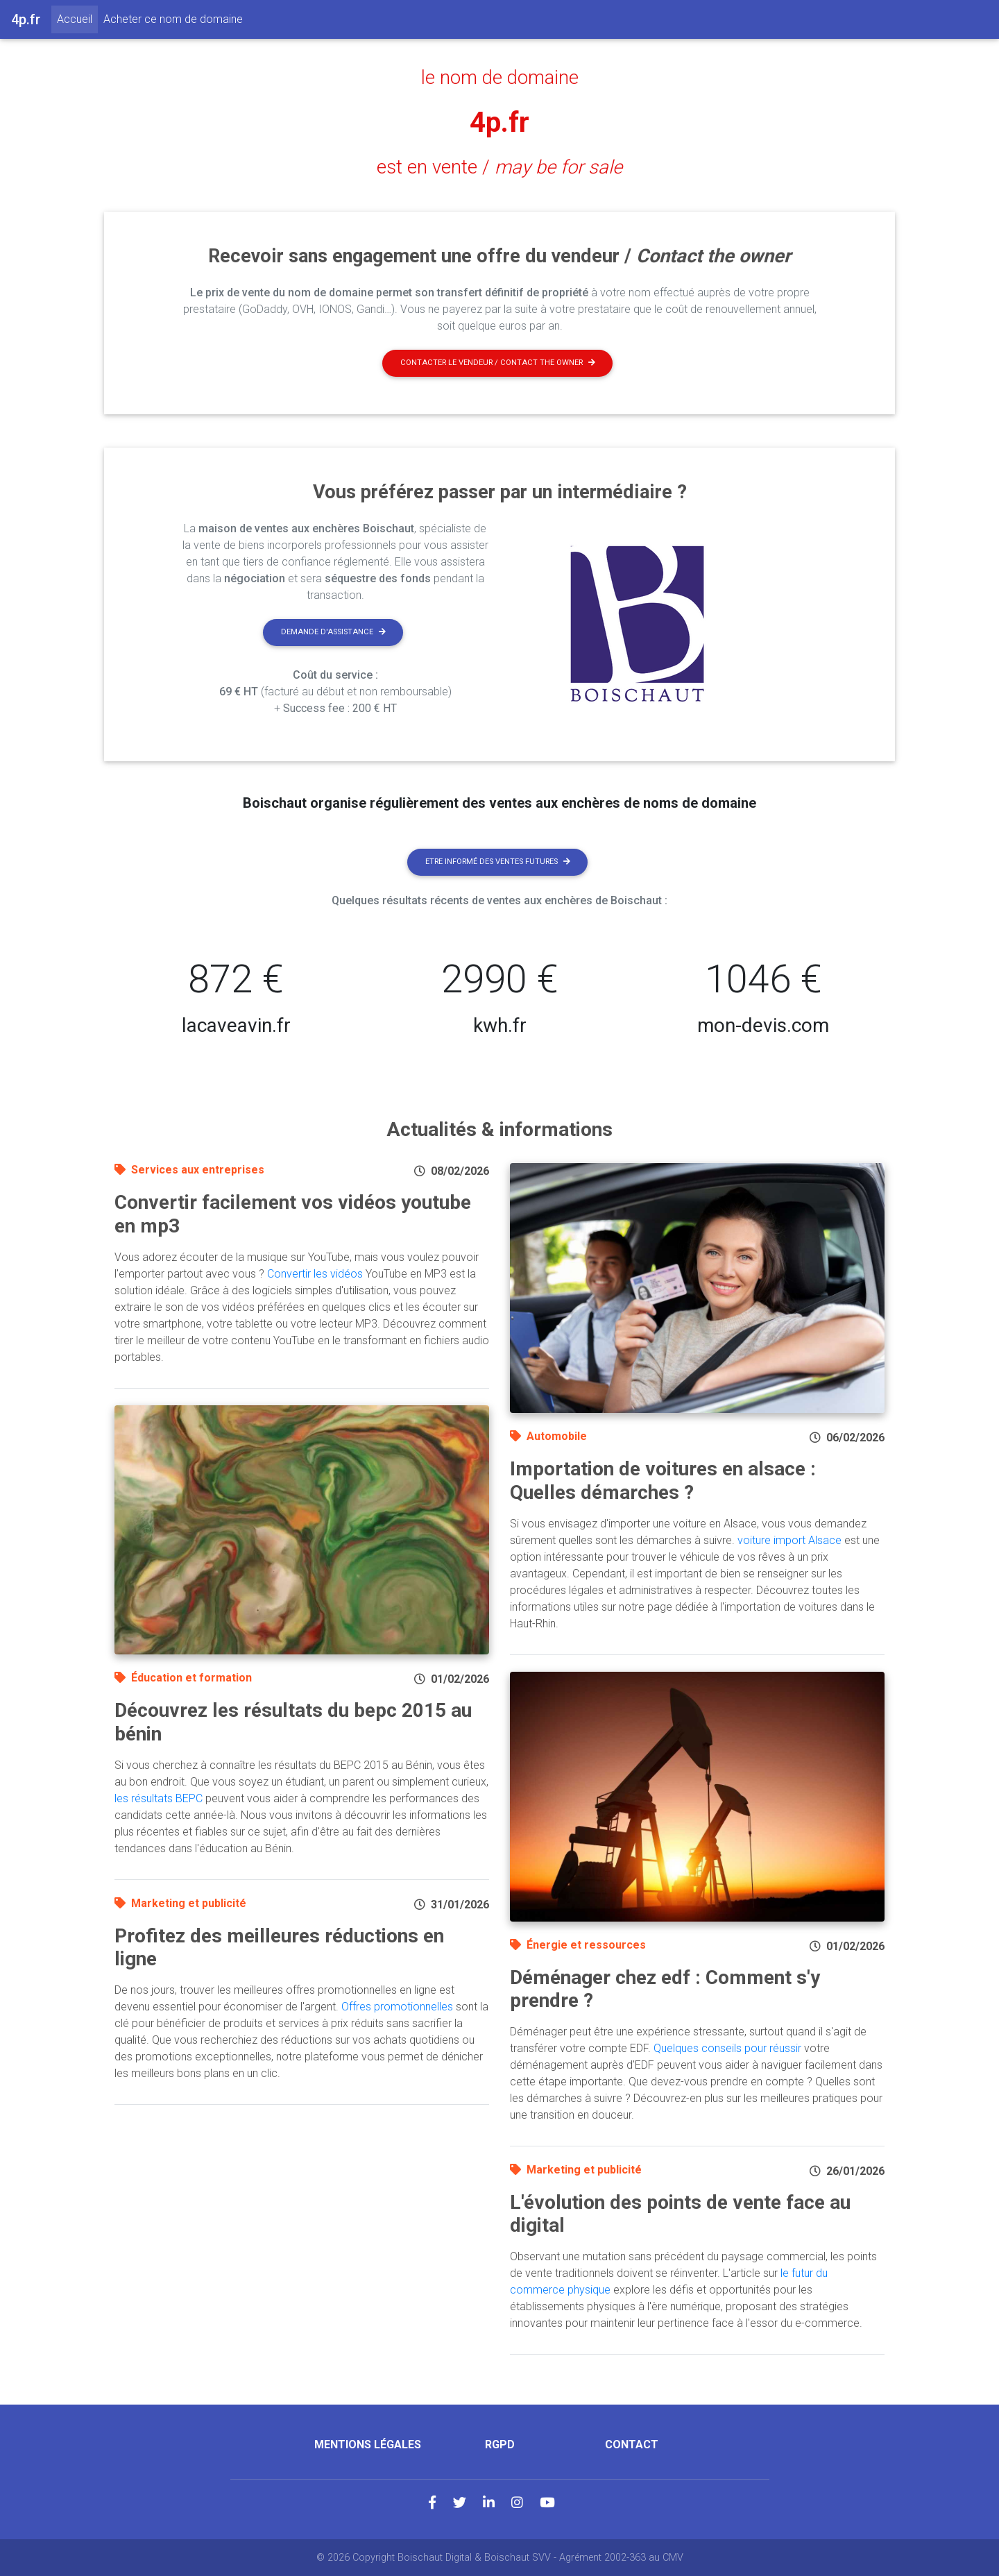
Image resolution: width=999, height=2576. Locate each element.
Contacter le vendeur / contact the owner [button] (497, 362)
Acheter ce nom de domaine (173, 19)
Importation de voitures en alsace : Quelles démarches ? (663, 1480)
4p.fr (499, 122)
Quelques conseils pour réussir (727, 2048)
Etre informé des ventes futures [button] (497, 861)
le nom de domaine (500, 78)
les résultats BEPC (158, 1798)
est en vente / (499, 167)
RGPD (500, 2444)
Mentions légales (367, 2444)
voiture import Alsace (789, 1540)
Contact (631, 2444)
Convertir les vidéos (315, 1273)
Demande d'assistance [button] (333, 631)
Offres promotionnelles (397, 2006)
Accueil (77, 18)
